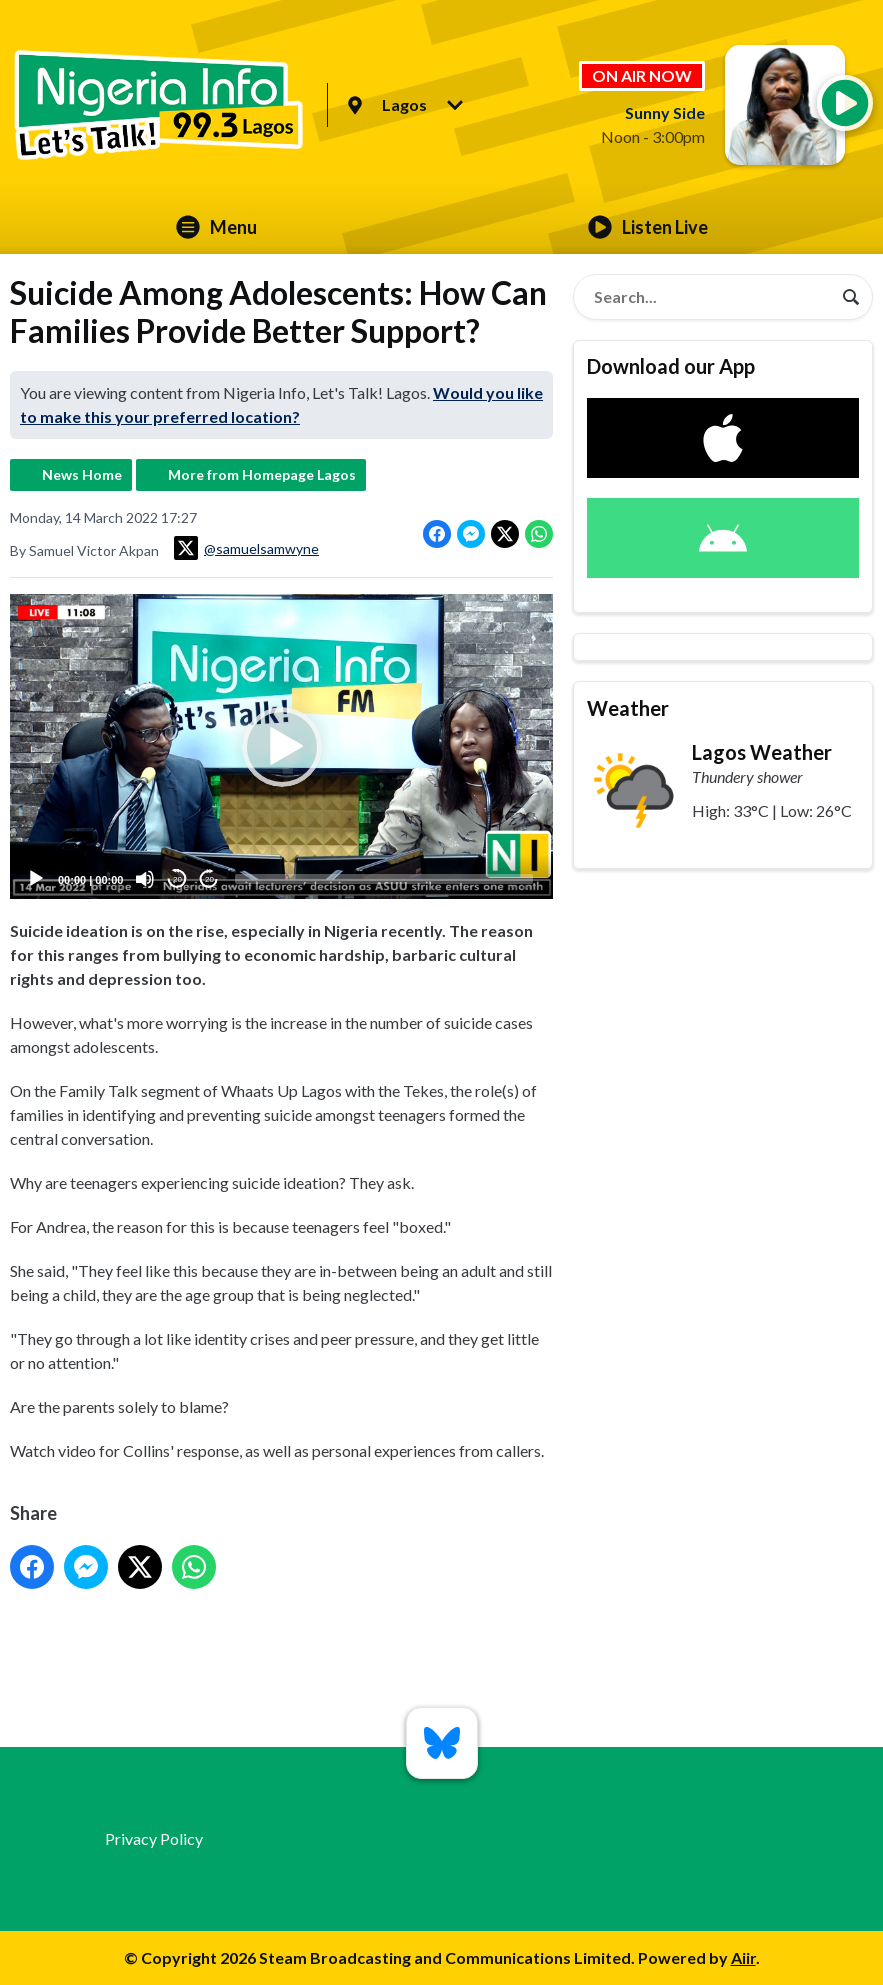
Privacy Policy (154, 1838)
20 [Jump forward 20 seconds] (209, 879)
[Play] (36, 879)
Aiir (743, 1957)
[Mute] (145, 879)
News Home (82, 474)
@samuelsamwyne (246, 548)
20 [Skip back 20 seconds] (177, 879)
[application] (281, 746)
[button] (282, 747)
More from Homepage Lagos (262, 474)
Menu (216, 227)
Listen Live (648, 227)
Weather (628, 708)
